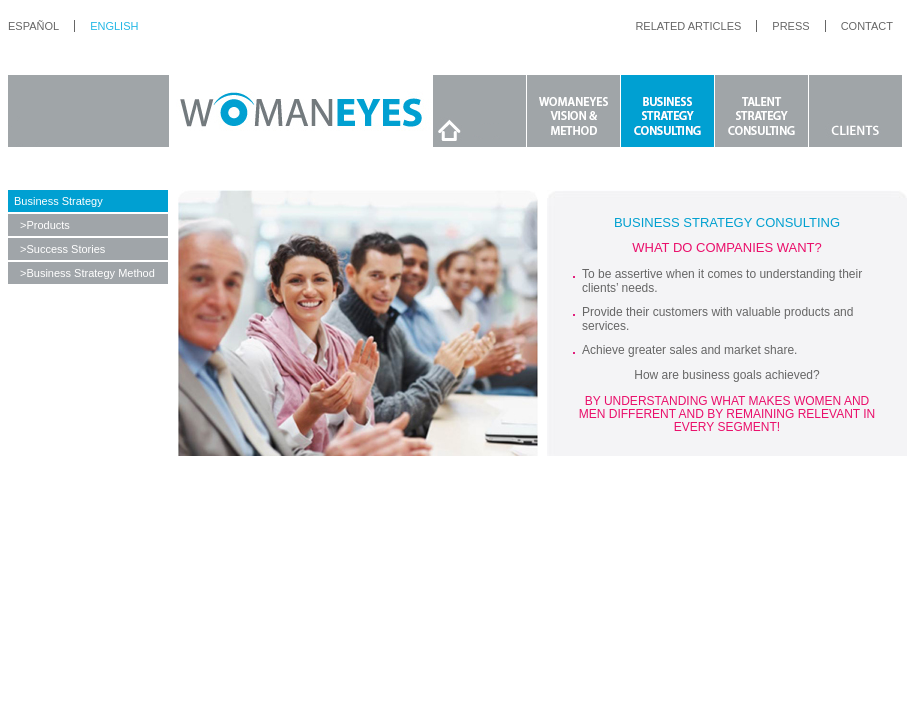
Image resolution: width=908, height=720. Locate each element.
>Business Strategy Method (87, 273)
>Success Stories (62, 249)
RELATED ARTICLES (688, 26)
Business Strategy (58, 201)
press (790, 26)
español (33, 26)
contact (867, 26)
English (114, 26)
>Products (45, 225)
